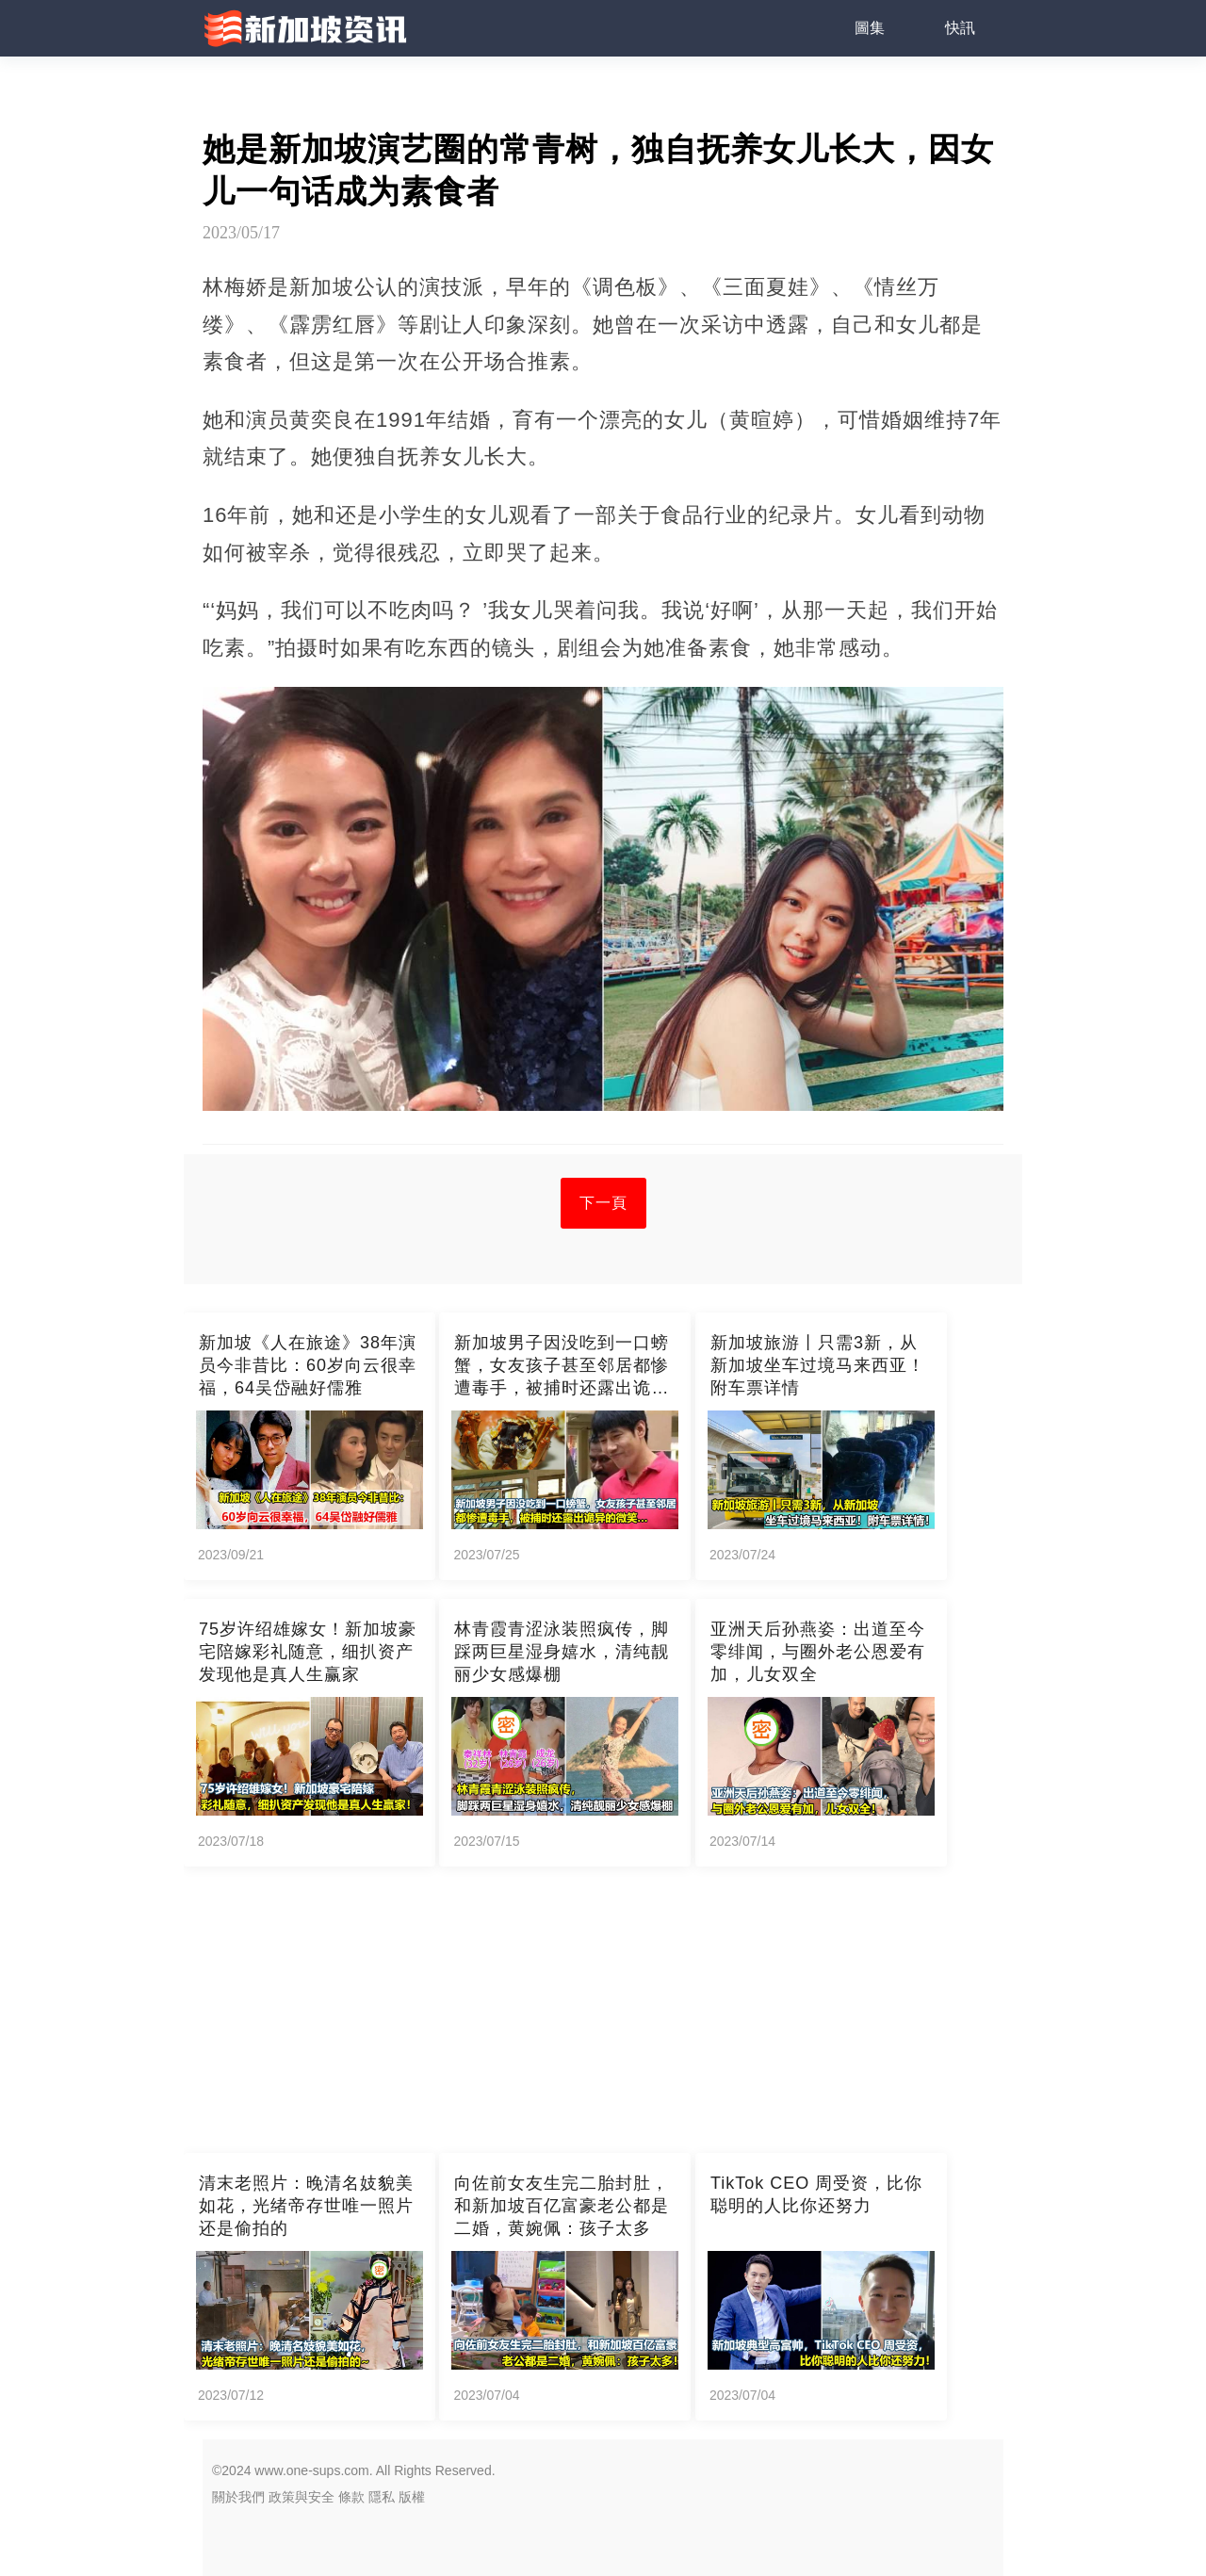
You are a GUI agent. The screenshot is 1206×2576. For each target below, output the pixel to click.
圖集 (870, 28)
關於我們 (238, 2496)
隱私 (381, 2496)
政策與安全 (301, 2496)
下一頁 (603, 1203)
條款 (351, 2496)
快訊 (960, 28)
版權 (412, 2496)
